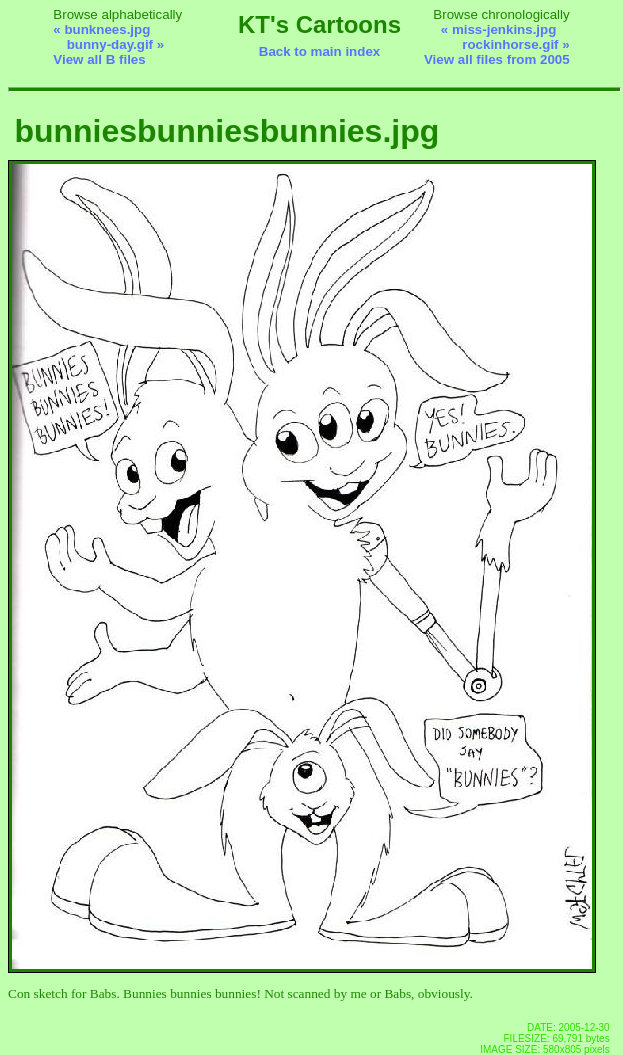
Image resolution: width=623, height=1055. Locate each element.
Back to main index (319, 51)
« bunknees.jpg (101, 29)
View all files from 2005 (497, 59)
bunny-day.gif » (116, 44)
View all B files (99, 59)
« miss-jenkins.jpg (499, 29)
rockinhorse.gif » (515, 44)
